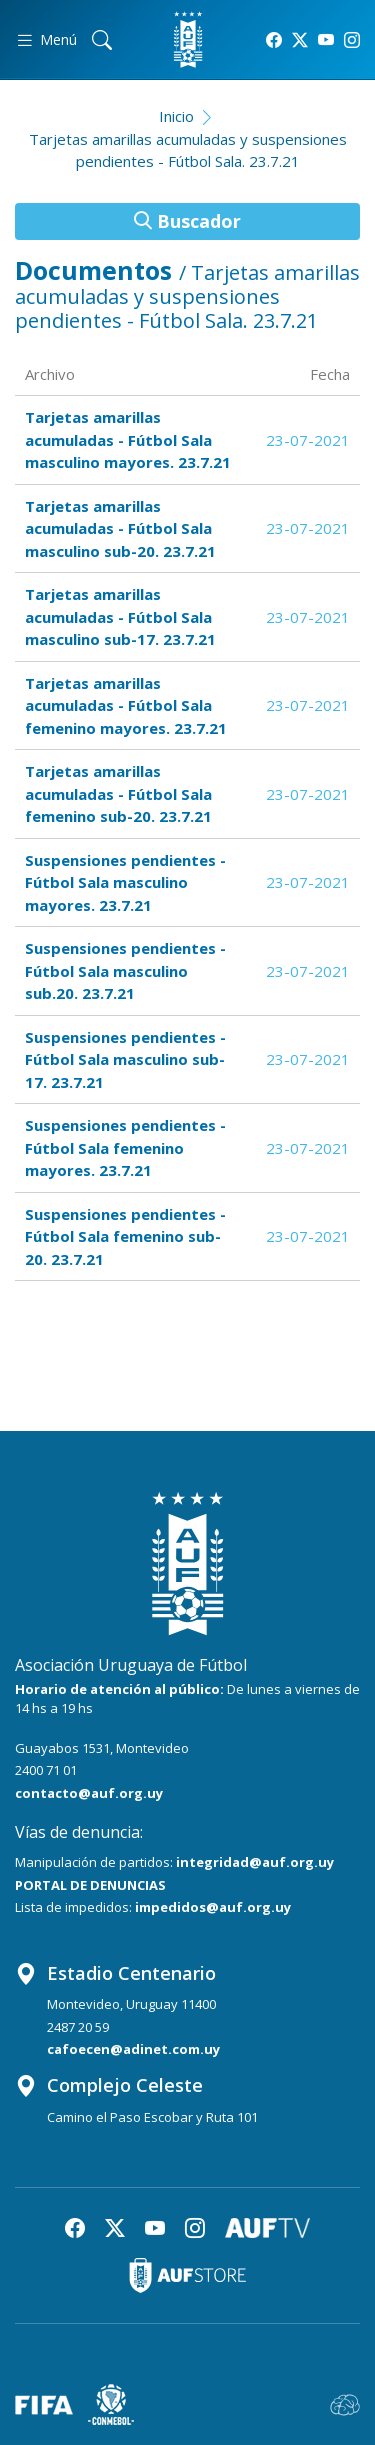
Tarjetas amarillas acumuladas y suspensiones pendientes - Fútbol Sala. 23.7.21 (188, 150)
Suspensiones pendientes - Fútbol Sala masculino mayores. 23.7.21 (125, 882)
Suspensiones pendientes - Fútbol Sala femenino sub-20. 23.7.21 (125, 1236)
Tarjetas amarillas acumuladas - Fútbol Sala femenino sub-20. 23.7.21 (118, 793)
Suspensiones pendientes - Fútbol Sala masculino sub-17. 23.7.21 (125, 1059)
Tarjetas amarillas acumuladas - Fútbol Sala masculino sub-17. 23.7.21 (120, 616)
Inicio (176, 116)
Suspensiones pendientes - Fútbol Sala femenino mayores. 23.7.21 (125, 1147)
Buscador (187, 221)
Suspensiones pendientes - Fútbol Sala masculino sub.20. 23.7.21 (125, 970)
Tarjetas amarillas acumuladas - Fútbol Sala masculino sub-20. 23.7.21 (120, 528)
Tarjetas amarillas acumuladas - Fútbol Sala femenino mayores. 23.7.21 (126, 705)
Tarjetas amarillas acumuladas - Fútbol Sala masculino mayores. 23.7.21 (128, 439)
